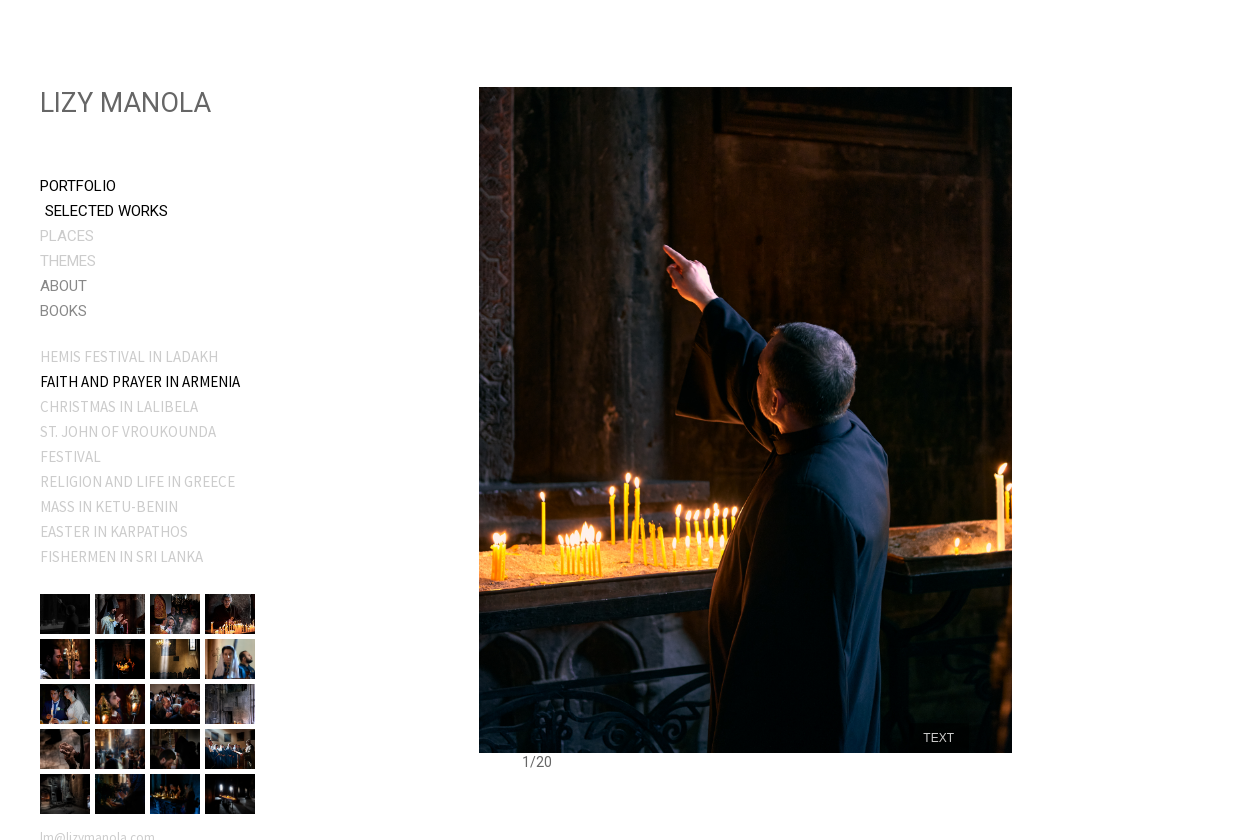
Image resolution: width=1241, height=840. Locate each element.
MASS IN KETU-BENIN (109, 506)
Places (67, 236)
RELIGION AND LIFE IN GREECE (137, 481)
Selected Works (106, 211)
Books (63, 311)
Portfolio (78, 186)
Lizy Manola (125, 103)
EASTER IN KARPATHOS (114, 531)
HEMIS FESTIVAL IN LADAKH (129, 356)
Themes (68, 261)
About (63, 286)
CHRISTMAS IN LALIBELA (119, 406)
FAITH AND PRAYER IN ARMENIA (140, 381)
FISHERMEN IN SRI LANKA (121, 556)
